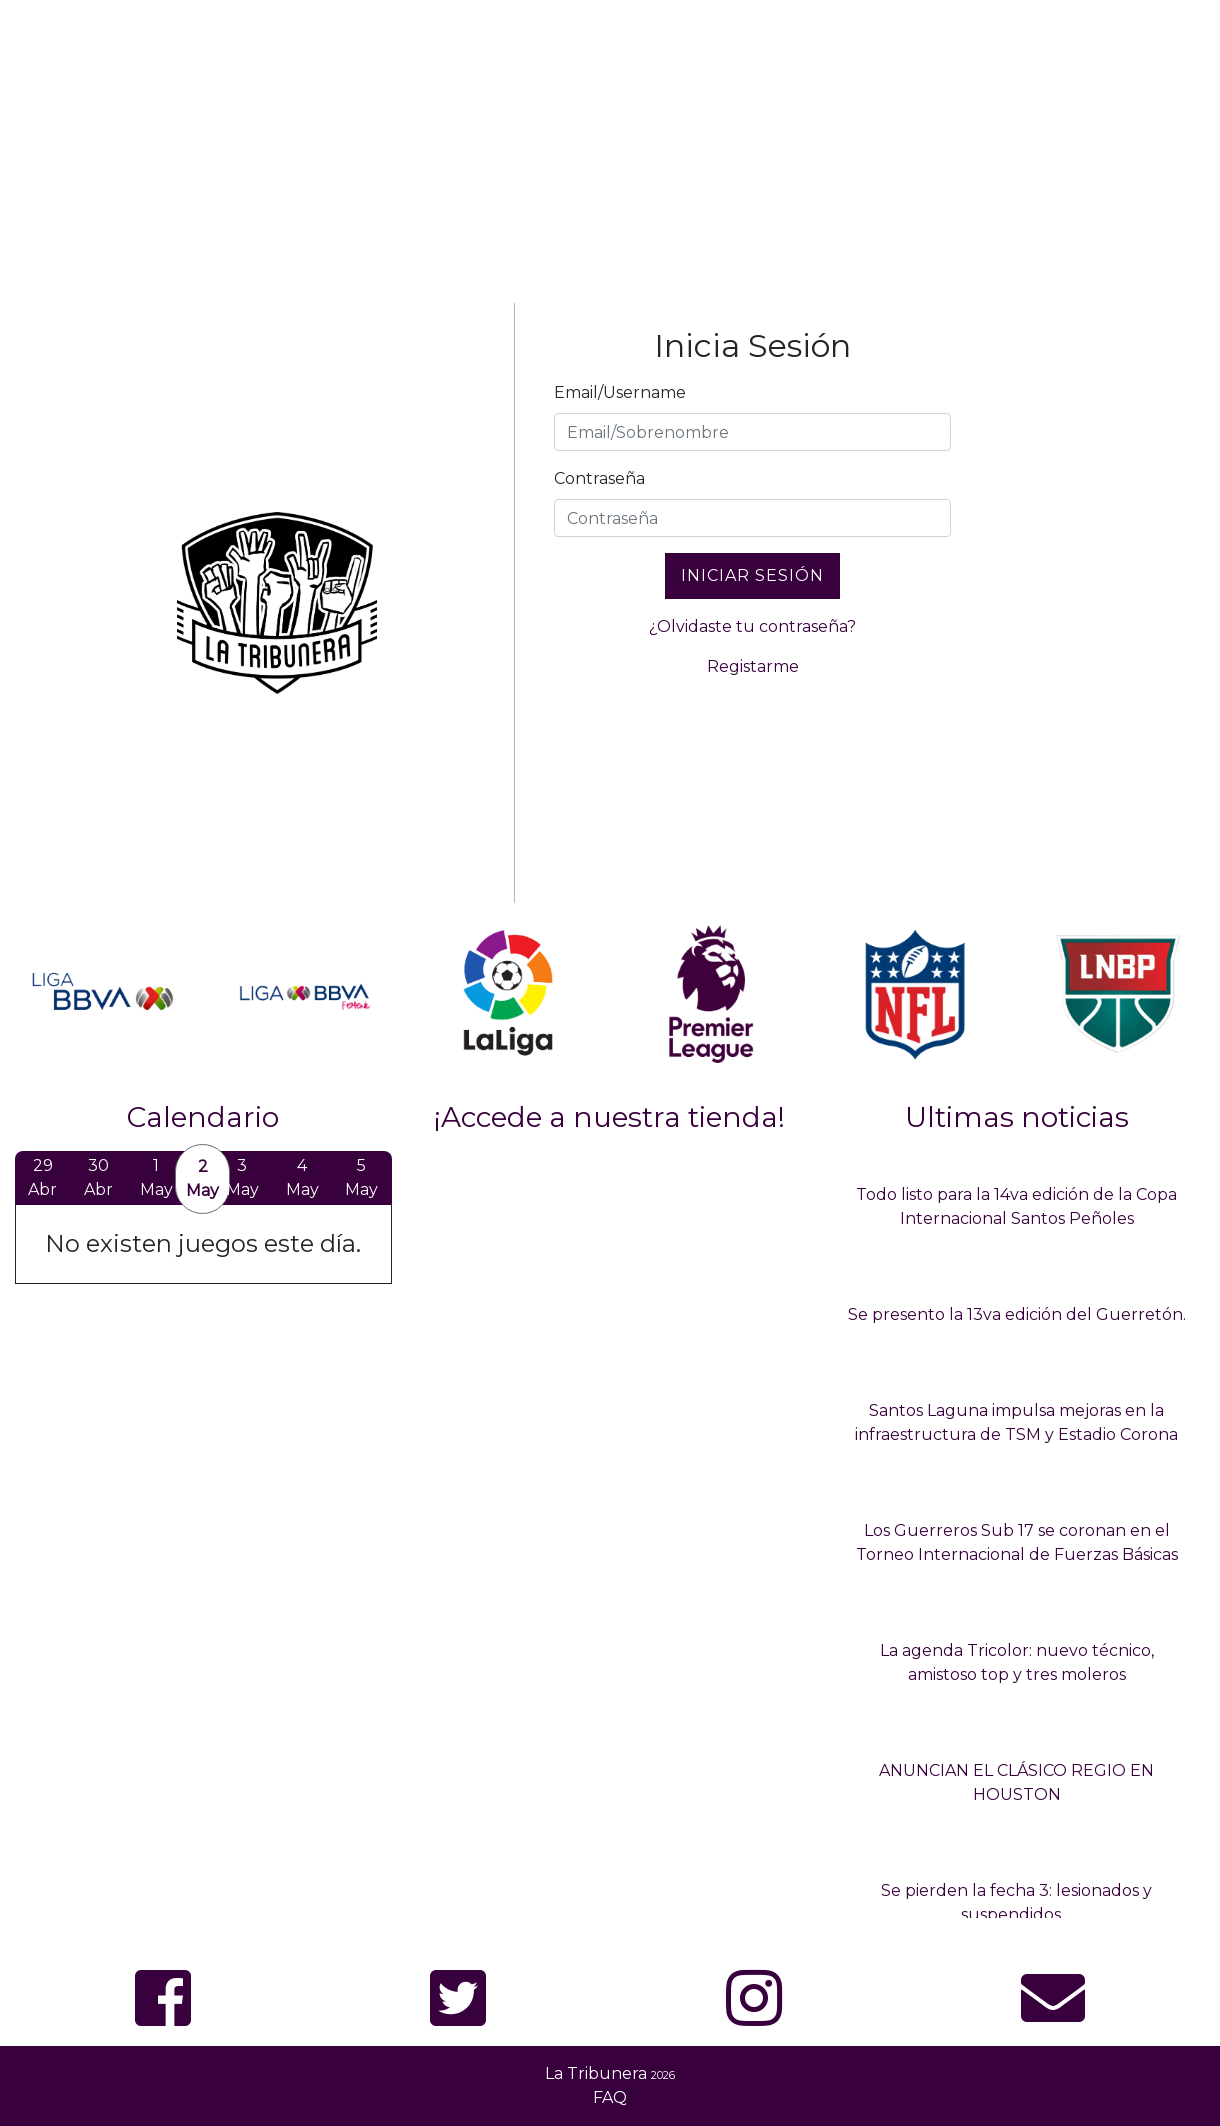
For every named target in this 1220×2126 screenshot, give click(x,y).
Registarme (753, 666)
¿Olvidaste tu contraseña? (752, 626)
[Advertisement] (610, 148)
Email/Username (620, 392)
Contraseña (599, 478)
